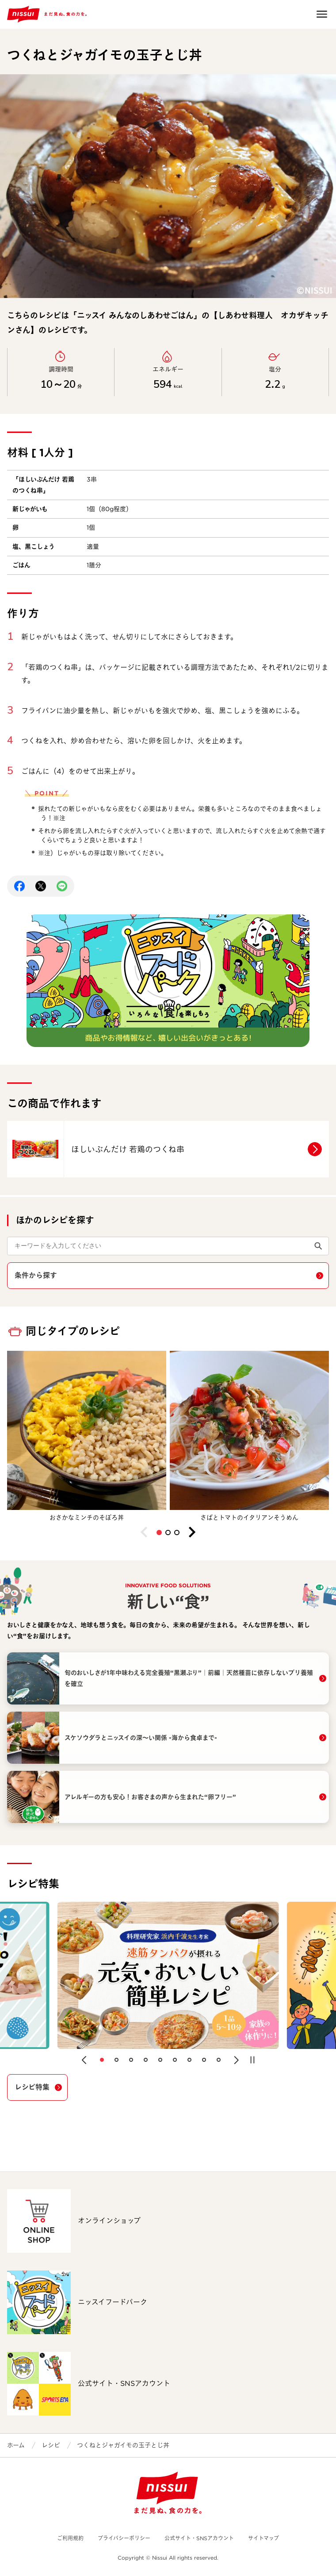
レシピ (51, 2445)
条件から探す (36, 1275)
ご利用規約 (70, 2538)
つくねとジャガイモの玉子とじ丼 (123, 2445)
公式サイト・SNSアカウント (199, 2538)
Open (321, 14)
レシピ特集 (32, 2087)
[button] (159, 1532)
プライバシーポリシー (124, 2538)
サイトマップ (263, 2538)
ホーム (16, 2445)
